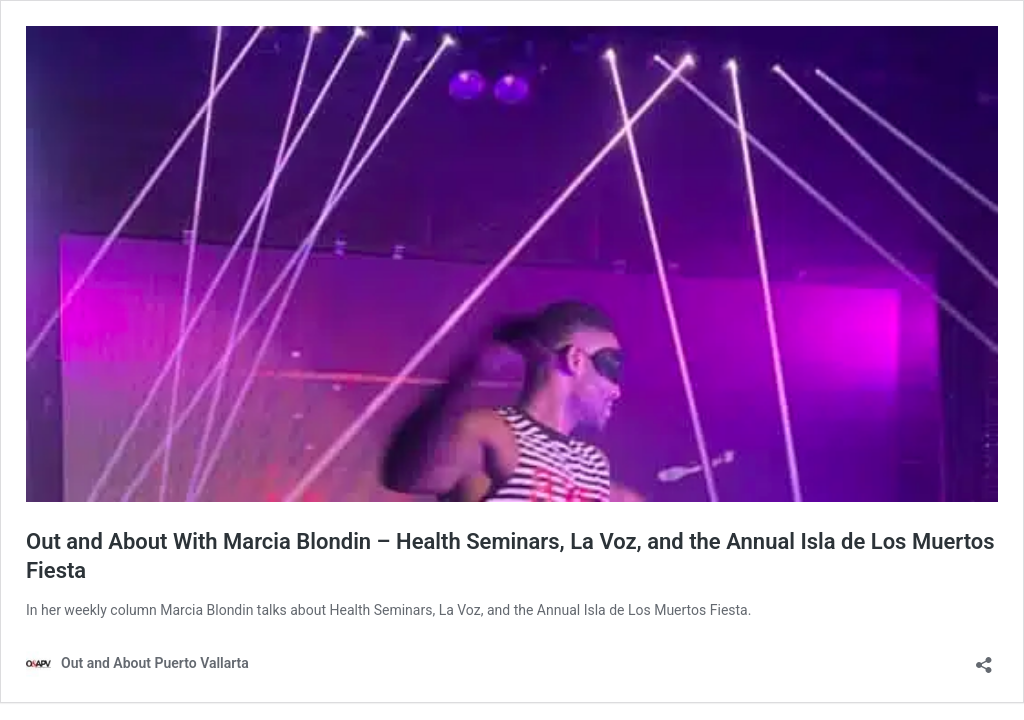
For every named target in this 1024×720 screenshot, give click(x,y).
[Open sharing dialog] (984, 658)
